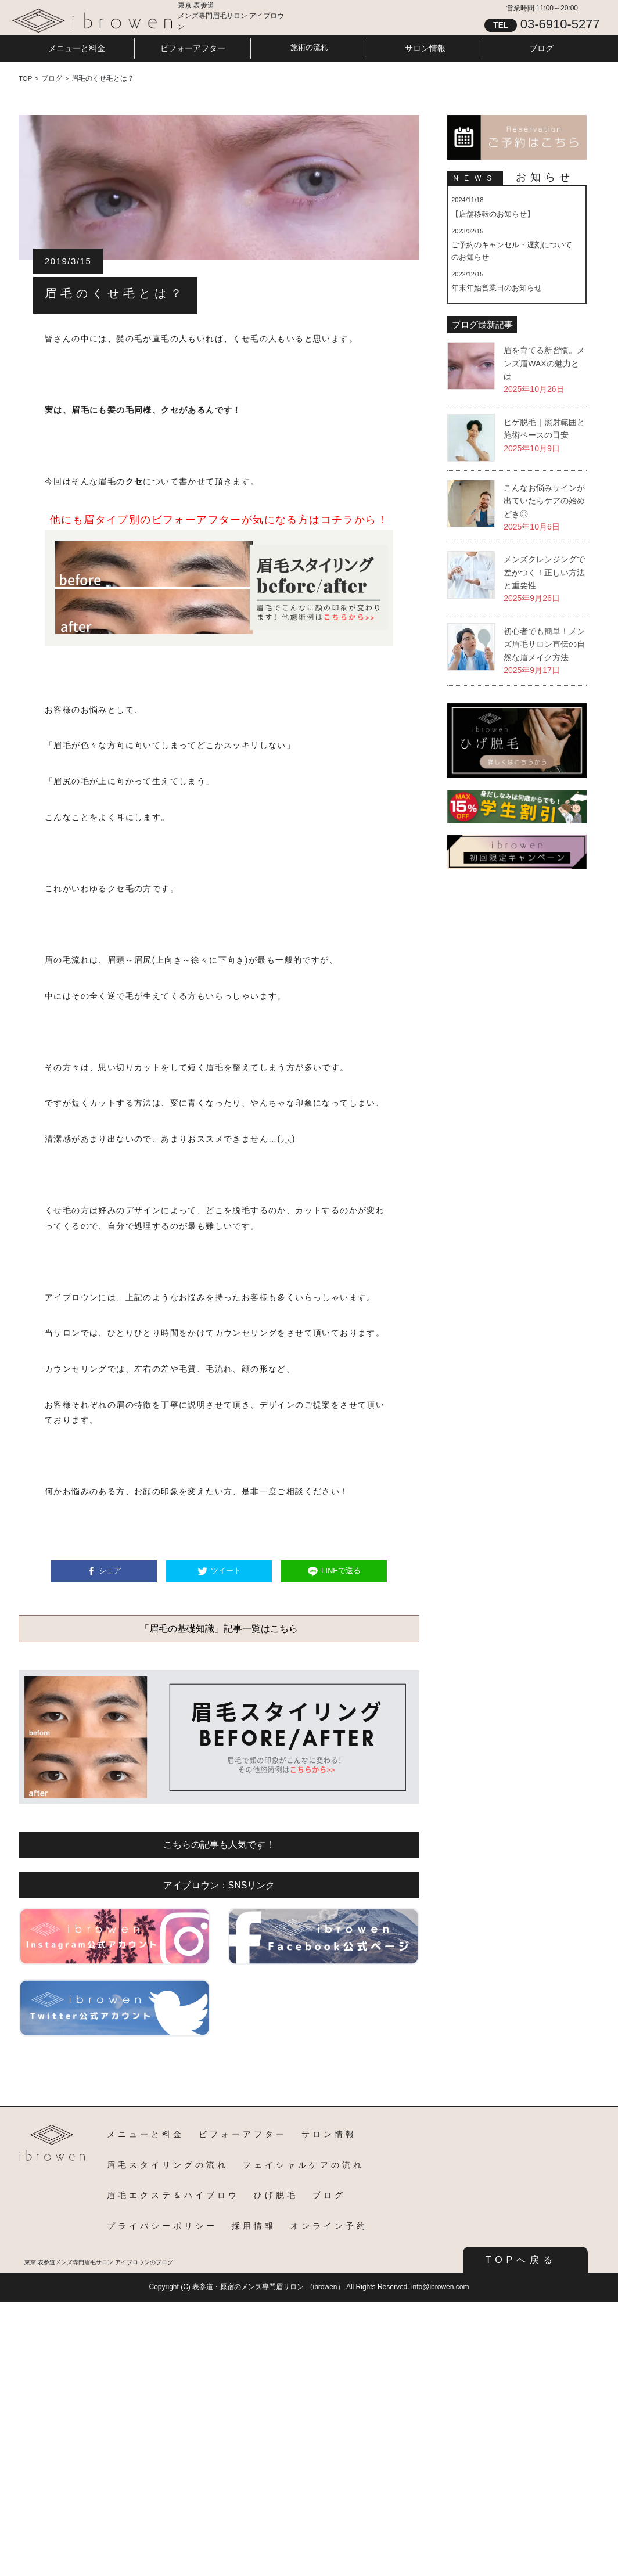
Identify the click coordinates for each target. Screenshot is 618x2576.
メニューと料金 (76, 48)
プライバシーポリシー (162, 2225)
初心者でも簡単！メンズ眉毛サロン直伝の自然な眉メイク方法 (544, 644)
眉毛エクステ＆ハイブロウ (173, 2195)
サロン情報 (425, 48)
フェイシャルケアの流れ (303, 2165)
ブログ (541, 48)
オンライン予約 (329, 2225)
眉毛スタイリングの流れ (167, 2165)
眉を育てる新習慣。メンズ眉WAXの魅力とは (544, 363)
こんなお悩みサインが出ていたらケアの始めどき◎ (544, 501)
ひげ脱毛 (276, 2195)
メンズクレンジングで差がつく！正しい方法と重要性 (544, 572)
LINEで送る (341, 1570)
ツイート (226, 1570)
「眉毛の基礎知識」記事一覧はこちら (219, 1629)
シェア (110, 1570)
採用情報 (254, 2225)
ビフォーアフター (192, 48)
